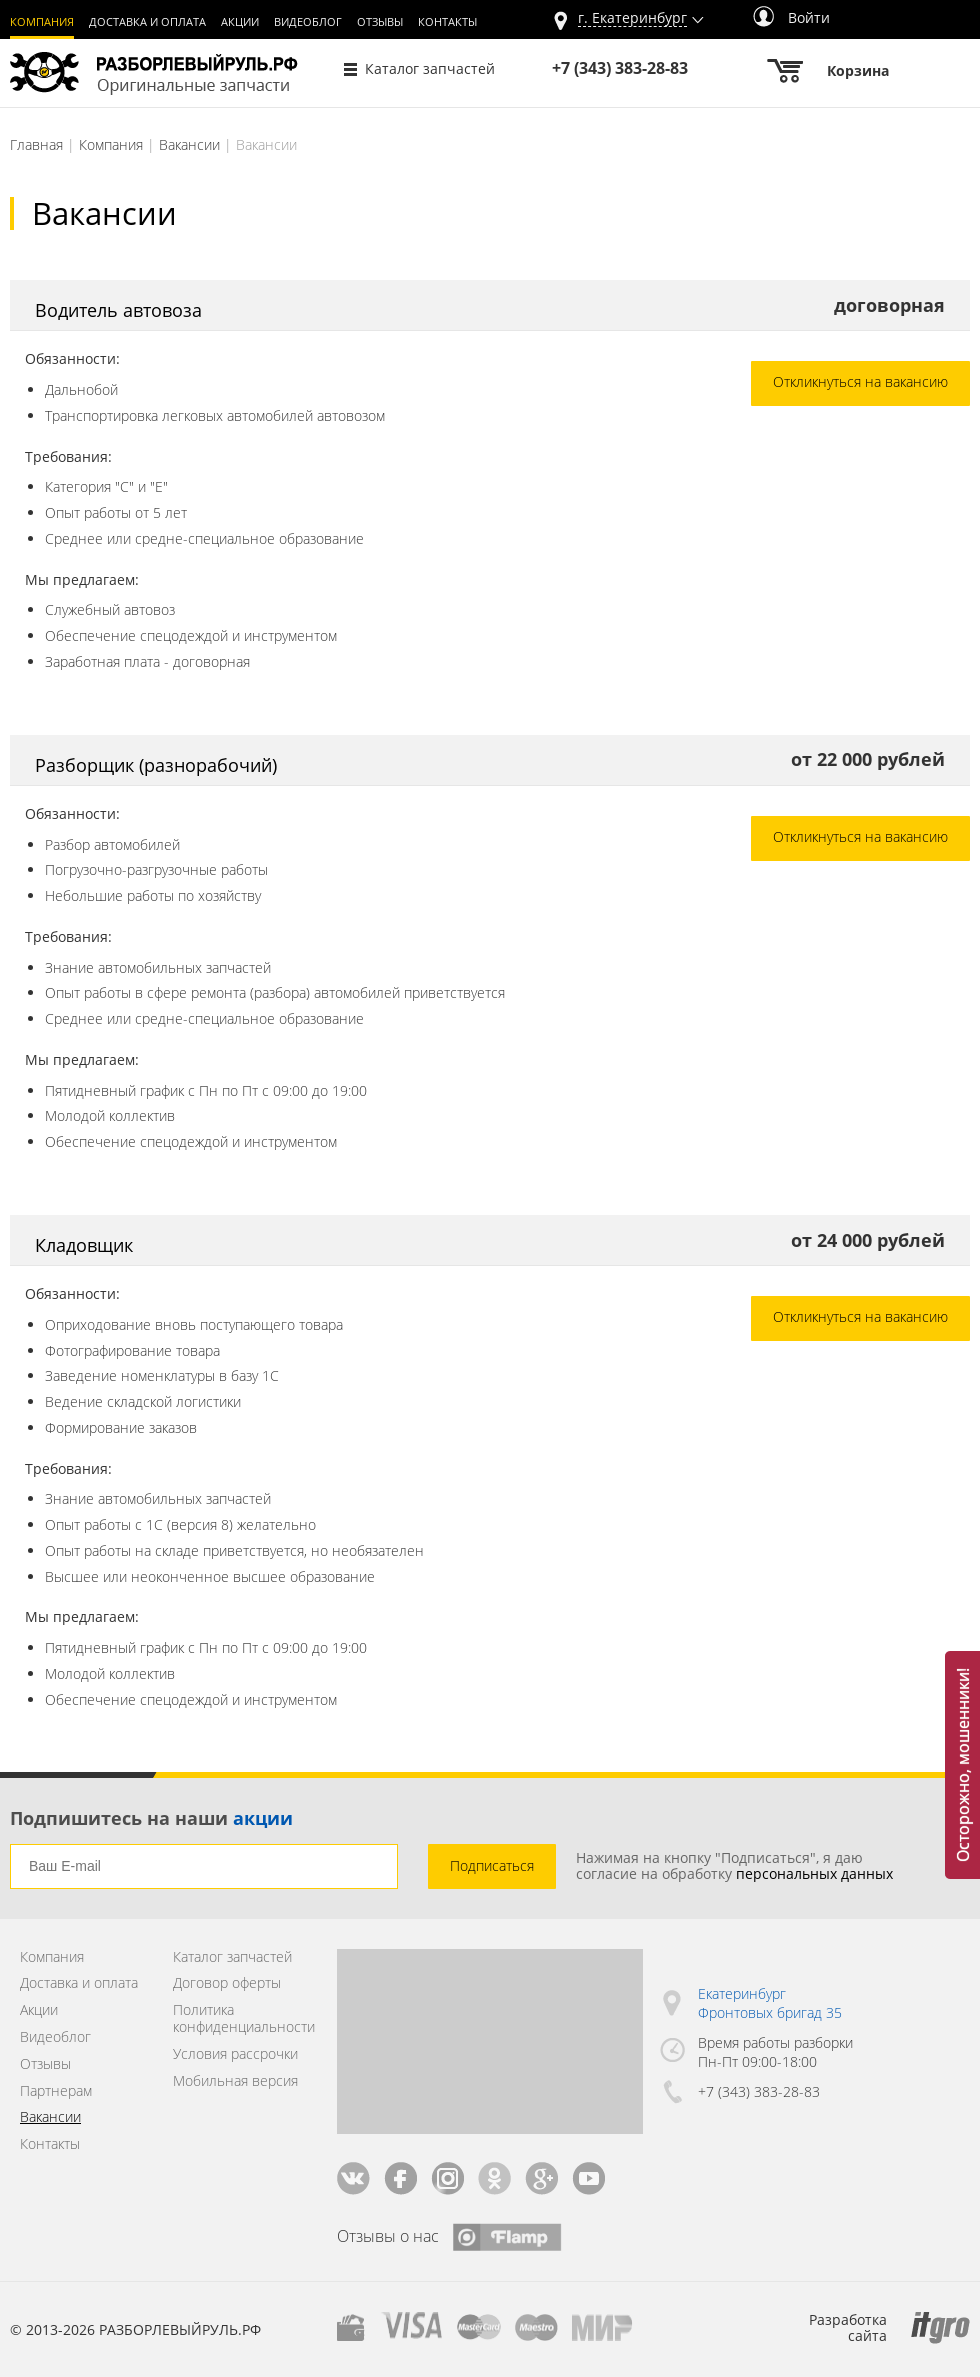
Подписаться (492, 1865)
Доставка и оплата (147, 22)
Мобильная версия (235, 2081)
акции (263, 1818)
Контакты (447, 22)
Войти (791, 17)
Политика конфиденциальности (239, 2019)
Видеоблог (308, 22)
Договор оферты (227, 1983)
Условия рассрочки (235, 2054)
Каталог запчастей (430, 68)
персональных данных (814, 1873)
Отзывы (380, 22)
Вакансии (189, 144)
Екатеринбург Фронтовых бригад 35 (770, 2003)
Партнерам (56, 2091)
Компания (42, 22)
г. (632, 18)
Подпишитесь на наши (151, 1818)
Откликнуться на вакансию (860, 381)
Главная (36, 144)
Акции (240, 22)
